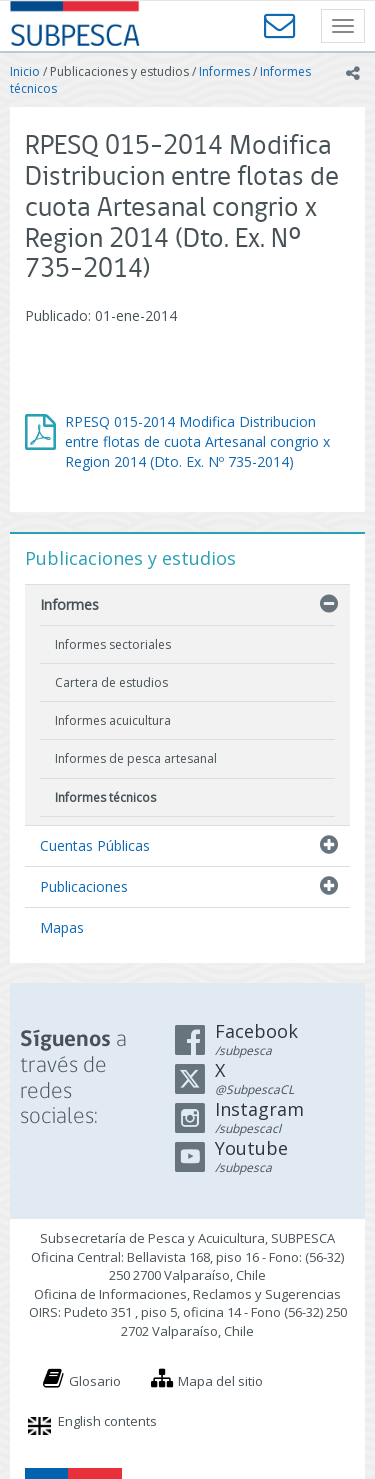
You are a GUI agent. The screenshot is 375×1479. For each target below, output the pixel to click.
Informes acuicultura (113, 720)
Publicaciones (84, 886)
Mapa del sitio (220, 1381)
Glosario (95, 1381)
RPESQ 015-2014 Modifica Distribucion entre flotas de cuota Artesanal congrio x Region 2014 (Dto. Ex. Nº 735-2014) (197, 441)
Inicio (25, 71)
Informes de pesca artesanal (136, 758)
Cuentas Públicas (95, 845)
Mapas (62, 927)
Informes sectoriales (113, 644)
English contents (107, 1421)
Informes (224, 71)
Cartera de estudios (111, 682)
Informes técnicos (105, 797)
